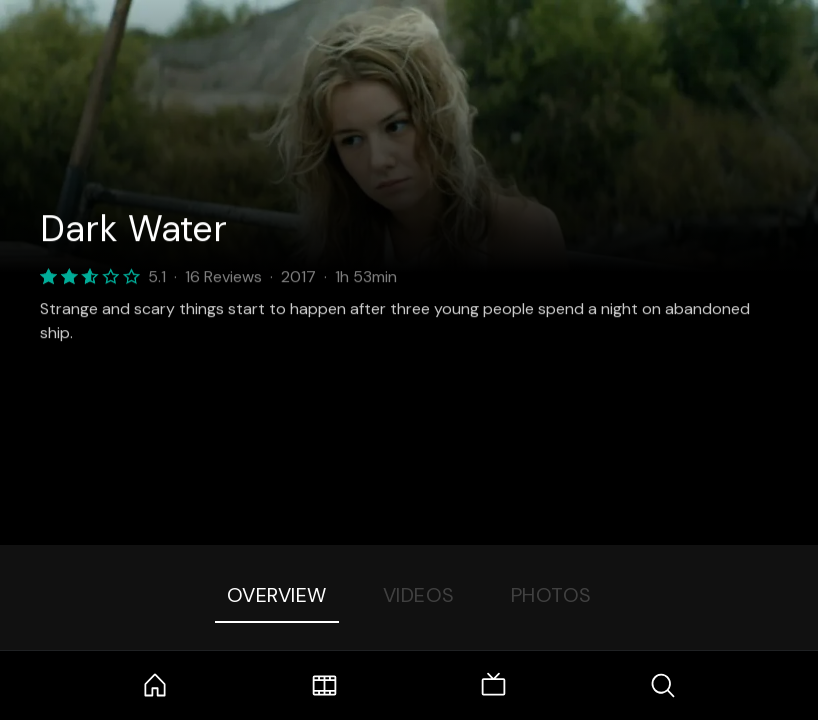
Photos (551, 595)
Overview (277, 595)
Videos (419, 595)
